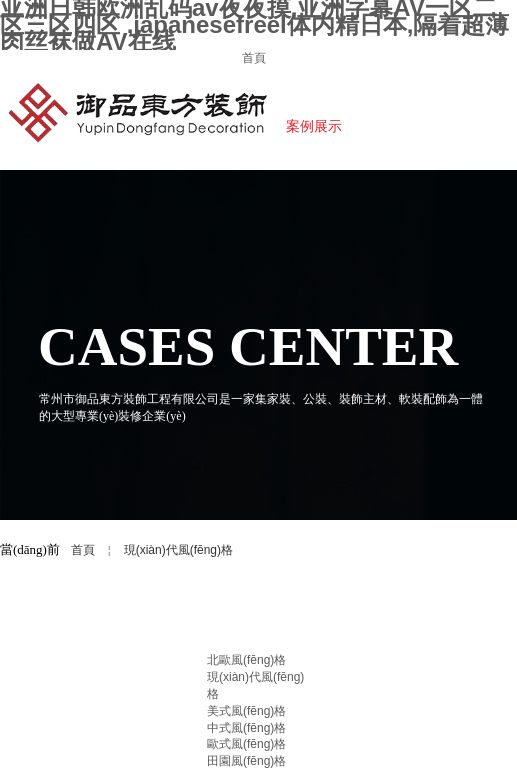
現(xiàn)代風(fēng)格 (178, 550)
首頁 (83, 550)
